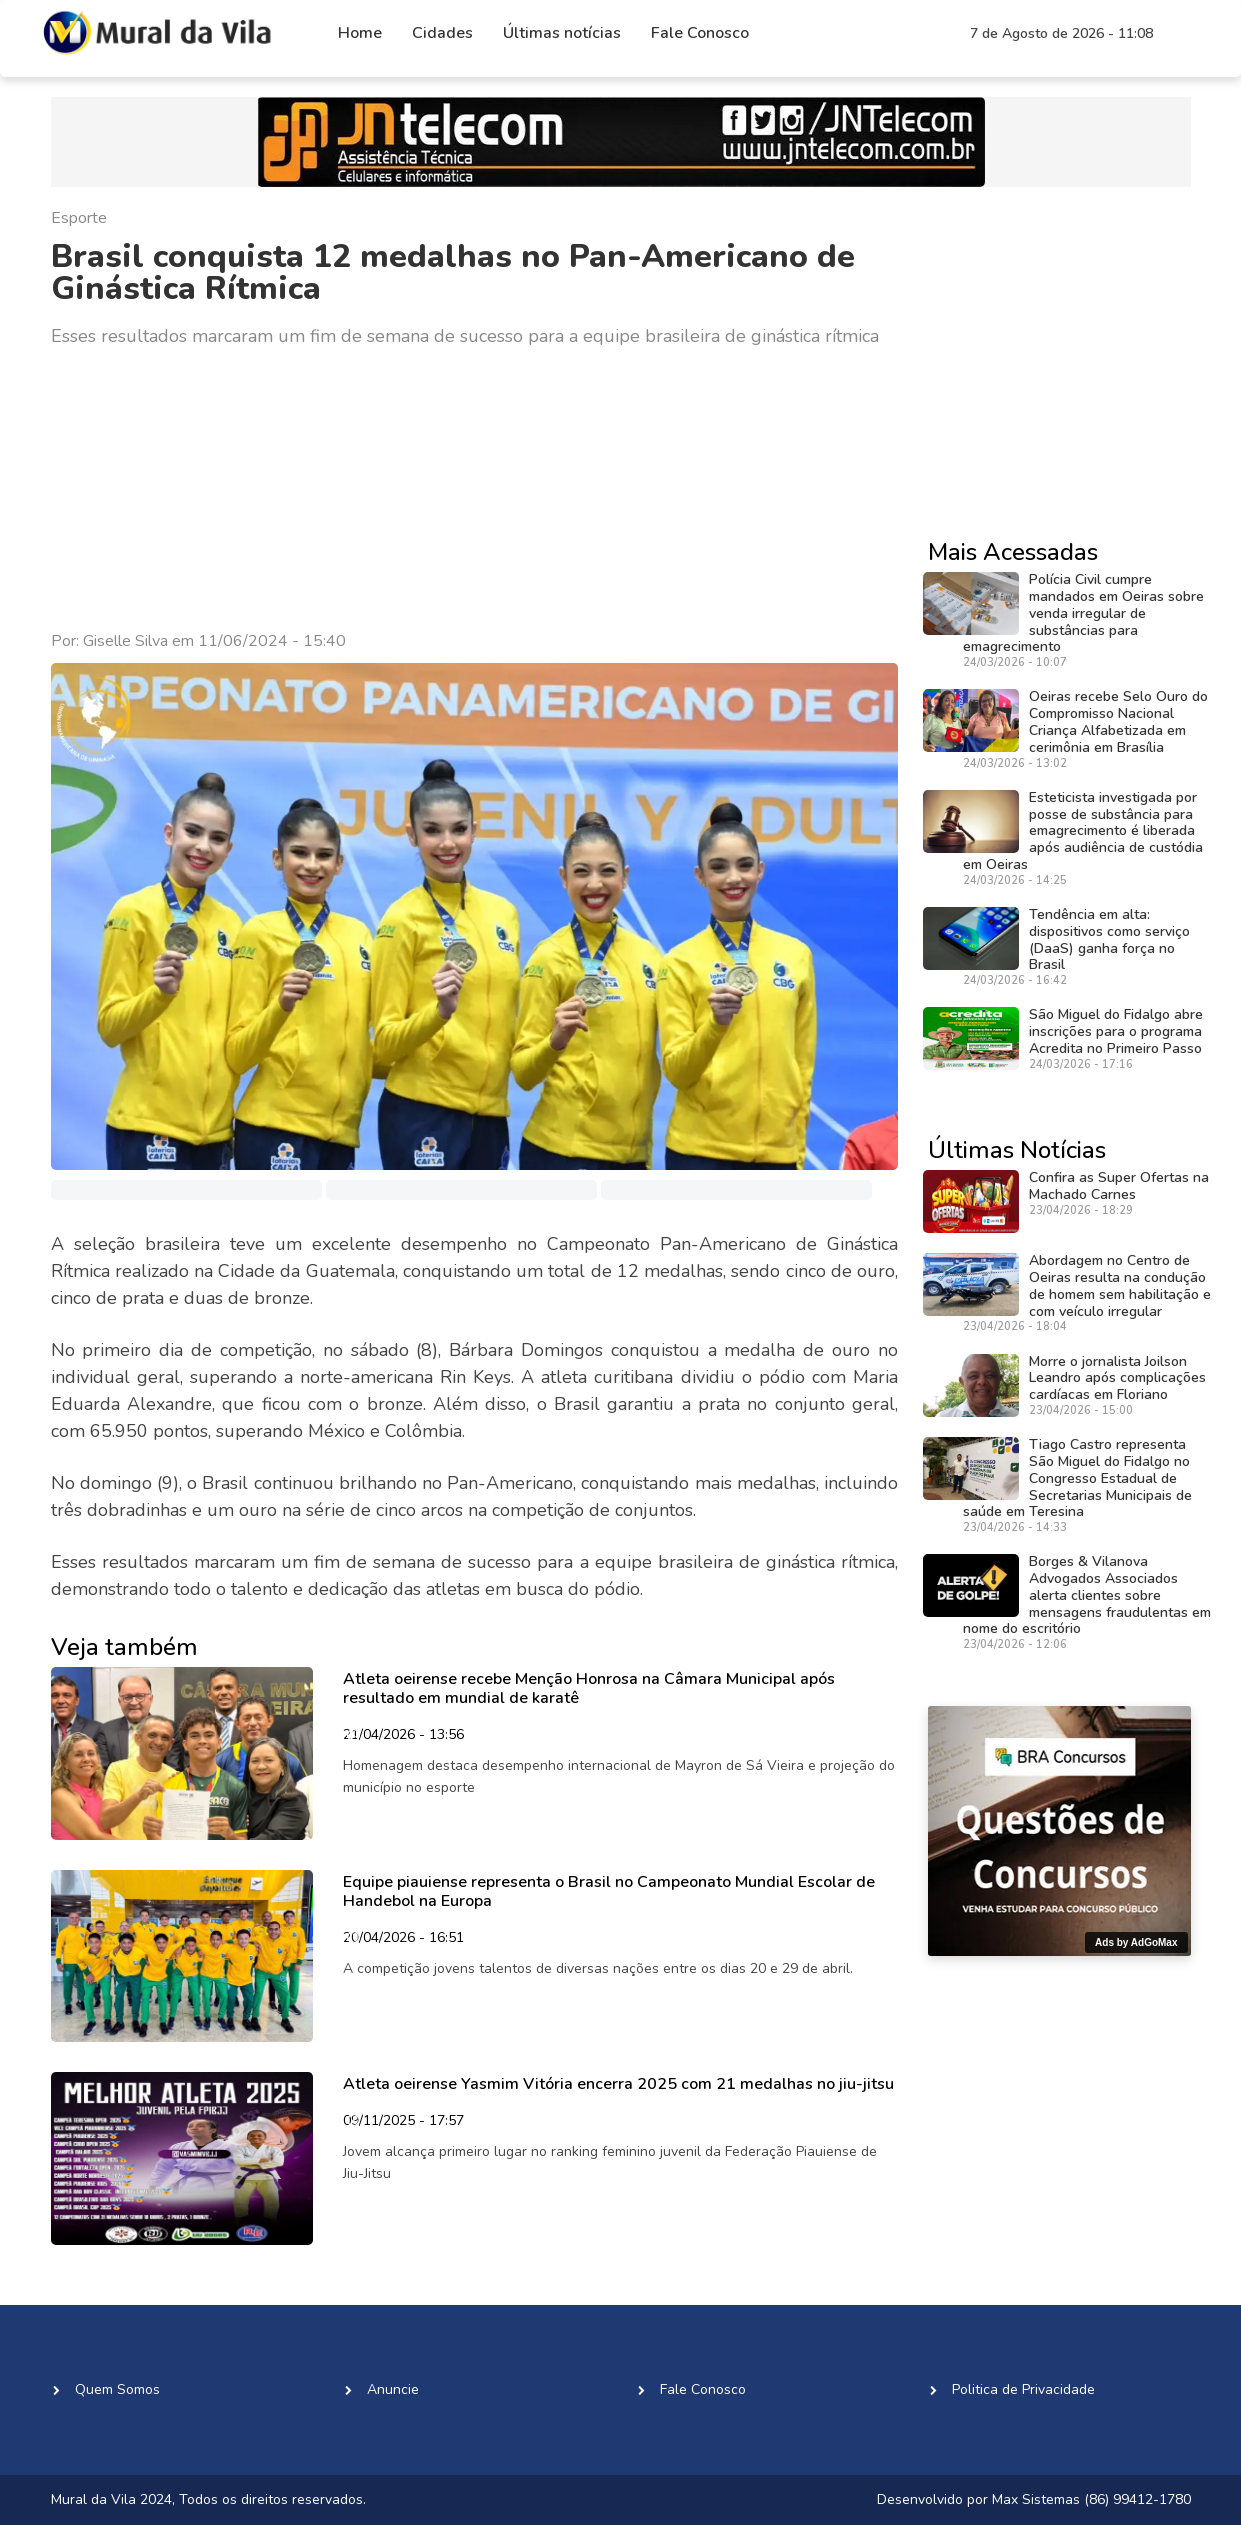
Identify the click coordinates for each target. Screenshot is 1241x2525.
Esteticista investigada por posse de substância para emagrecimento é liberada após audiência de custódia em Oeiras (1083, 831)
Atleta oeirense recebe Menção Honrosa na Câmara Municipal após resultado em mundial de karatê (589, 1688)
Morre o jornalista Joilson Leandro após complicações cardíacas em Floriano (1117, 1378)
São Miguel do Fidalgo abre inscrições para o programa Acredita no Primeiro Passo (1116, 1031)
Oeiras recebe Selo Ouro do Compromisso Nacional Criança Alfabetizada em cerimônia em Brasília (1118, 721)
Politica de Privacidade (1023, 2389)
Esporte (79, 218)
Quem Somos (117, 2389)
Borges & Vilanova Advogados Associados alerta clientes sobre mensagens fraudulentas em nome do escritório (1087, 1595)
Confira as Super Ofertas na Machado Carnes (1119, 1186)
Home (360, 33)
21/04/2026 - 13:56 (403, 1736)
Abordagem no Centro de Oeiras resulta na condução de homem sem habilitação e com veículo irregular (1120, 1285)
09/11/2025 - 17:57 (403, 2122)
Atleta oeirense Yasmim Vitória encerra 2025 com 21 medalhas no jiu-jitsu (618, 2084)
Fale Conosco (700, 33)
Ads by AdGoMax (1136, 1942)
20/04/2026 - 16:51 (403, 1939)
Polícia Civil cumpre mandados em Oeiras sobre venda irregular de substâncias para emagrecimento (1083, 613)
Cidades (442, 33)
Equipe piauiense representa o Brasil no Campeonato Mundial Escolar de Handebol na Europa (609, 1891)
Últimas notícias (562, 33)
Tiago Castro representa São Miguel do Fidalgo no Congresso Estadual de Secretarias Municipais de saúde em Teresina (1077, 1478)
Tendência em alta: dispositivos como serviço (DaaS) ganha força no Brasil (1109, 939)
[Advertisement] (475, 490)
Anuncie (393, 2389)
